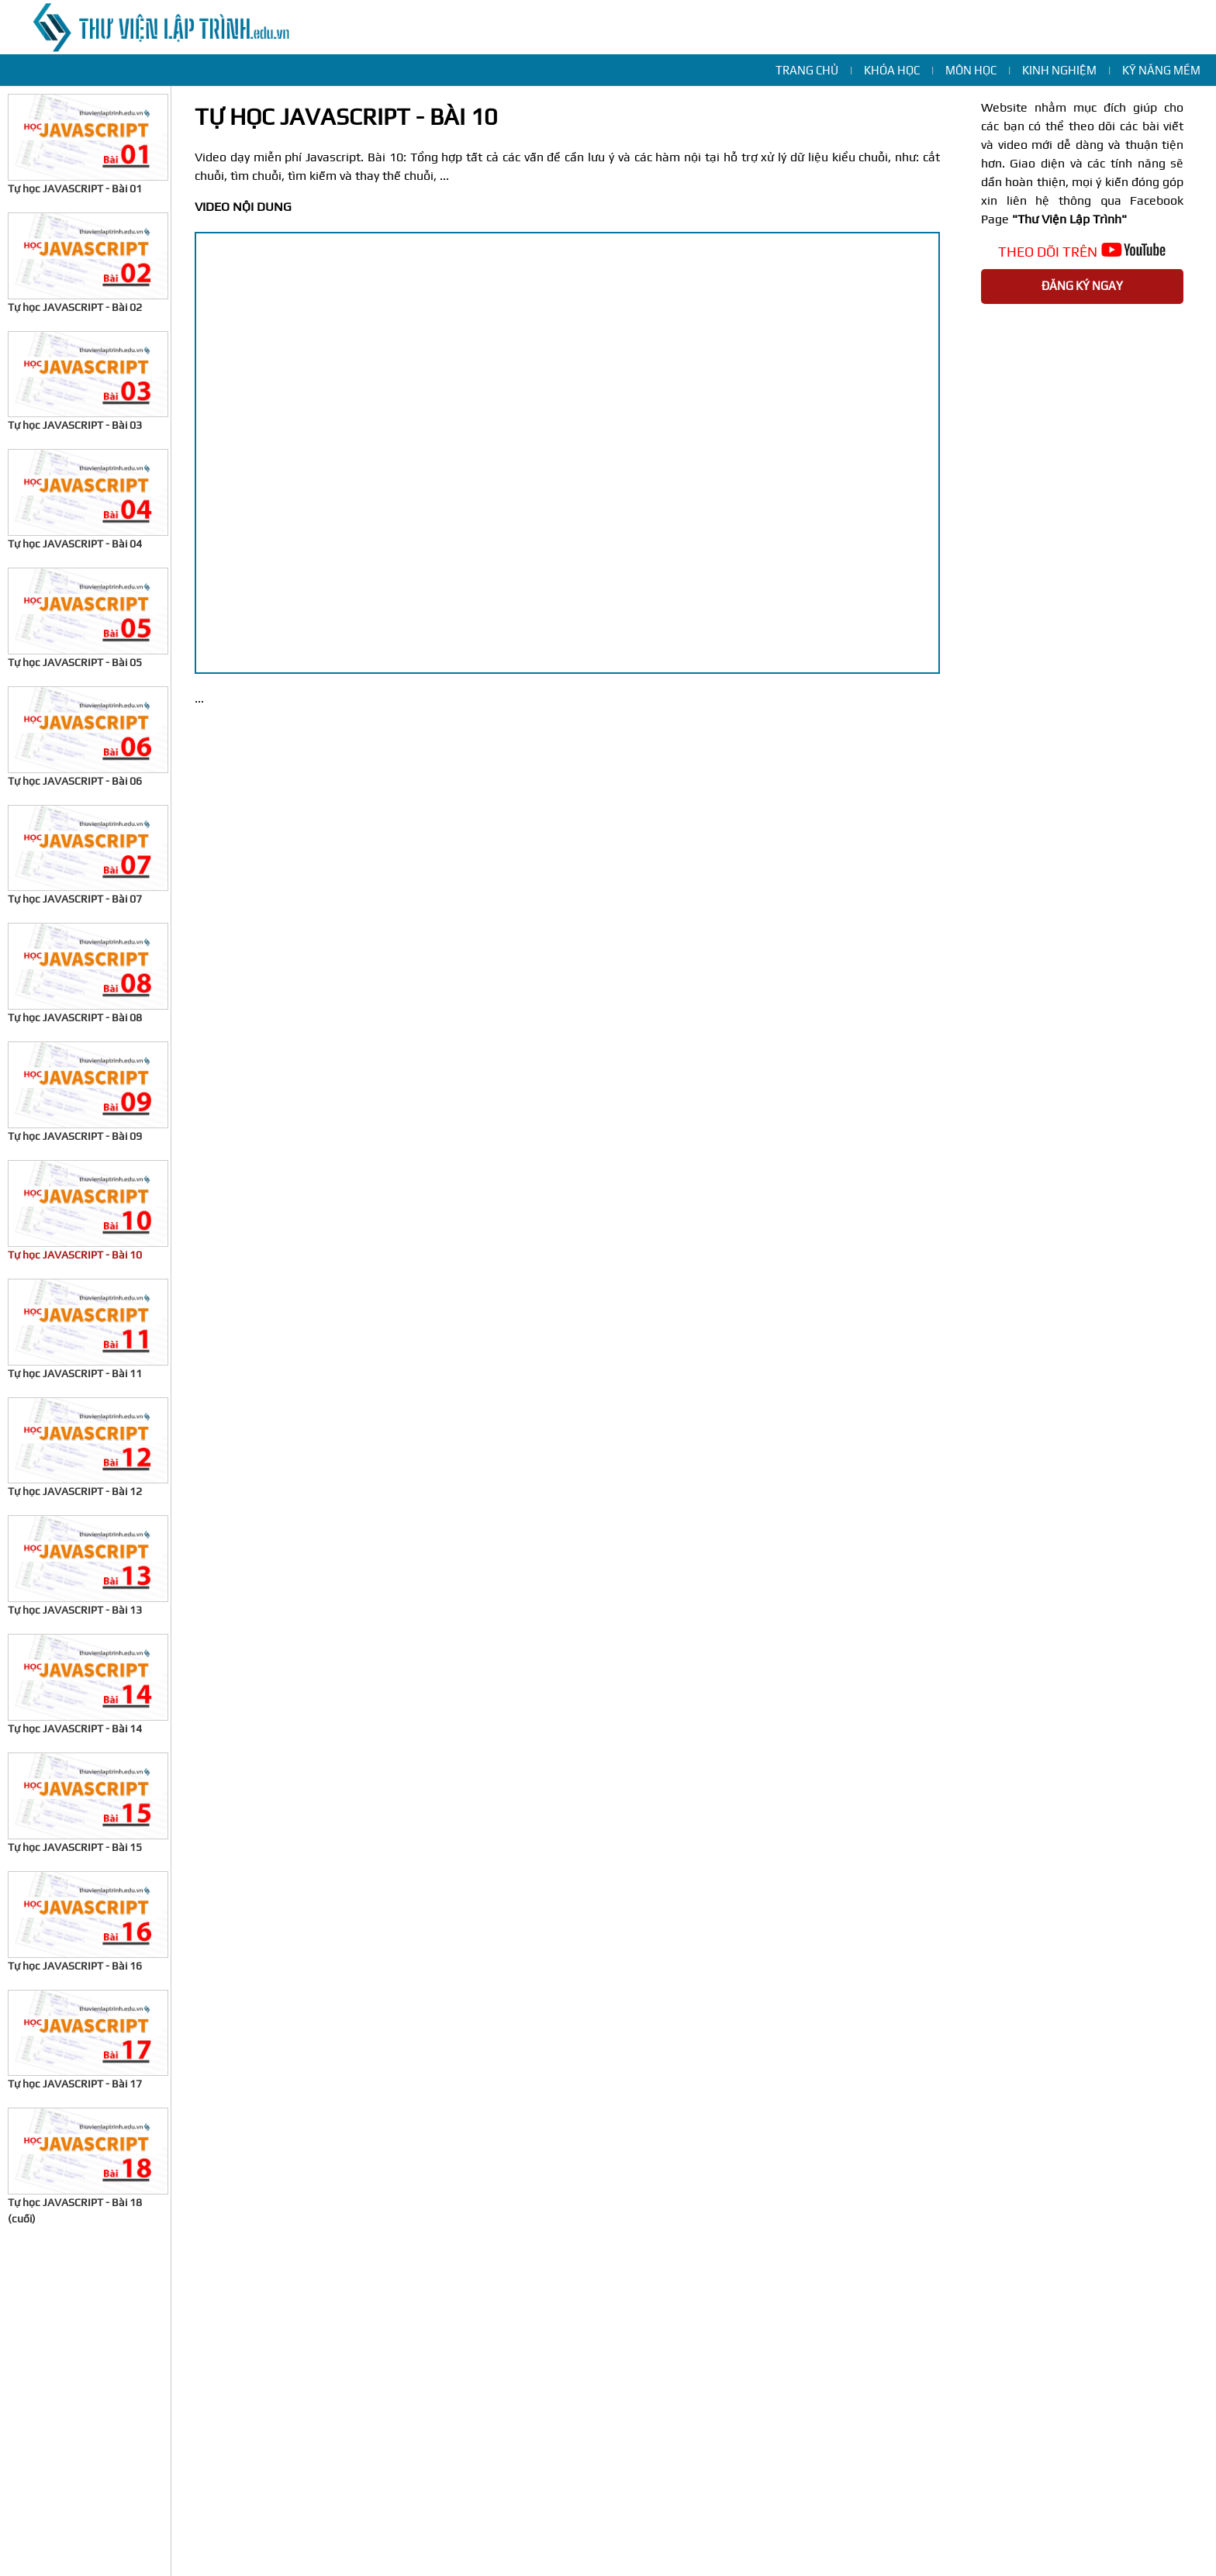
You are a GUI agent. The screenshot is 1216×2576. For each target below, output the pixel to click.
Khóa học (892, 70)
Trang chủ (807, 70)
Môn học (971, 70)
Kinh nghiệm (1059, 70)
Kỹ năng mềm (1161, 70)
